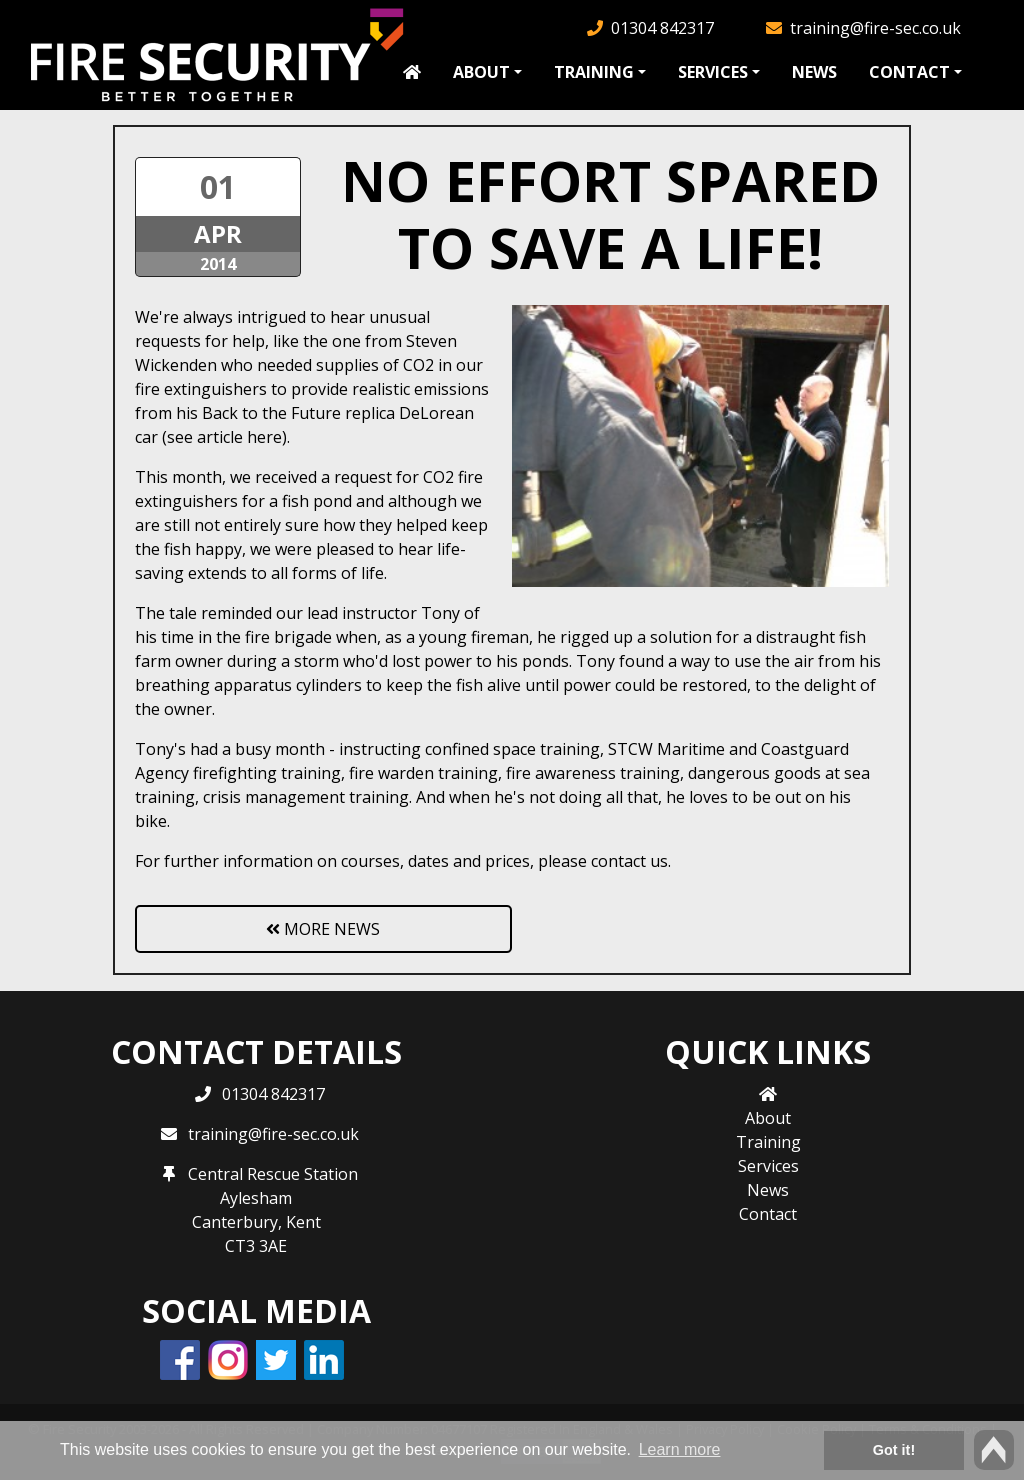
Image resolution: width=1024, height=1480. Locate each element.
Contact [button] (909, 72)
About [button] (481, 72)
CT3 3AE (256, 1246)
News (814, 72)
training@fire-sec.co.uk (875, 28)
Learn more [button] (680, 1449)
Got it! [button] (894, 1450)
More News (323, 929)
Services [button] (713, 72)
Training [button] (594, 72)
